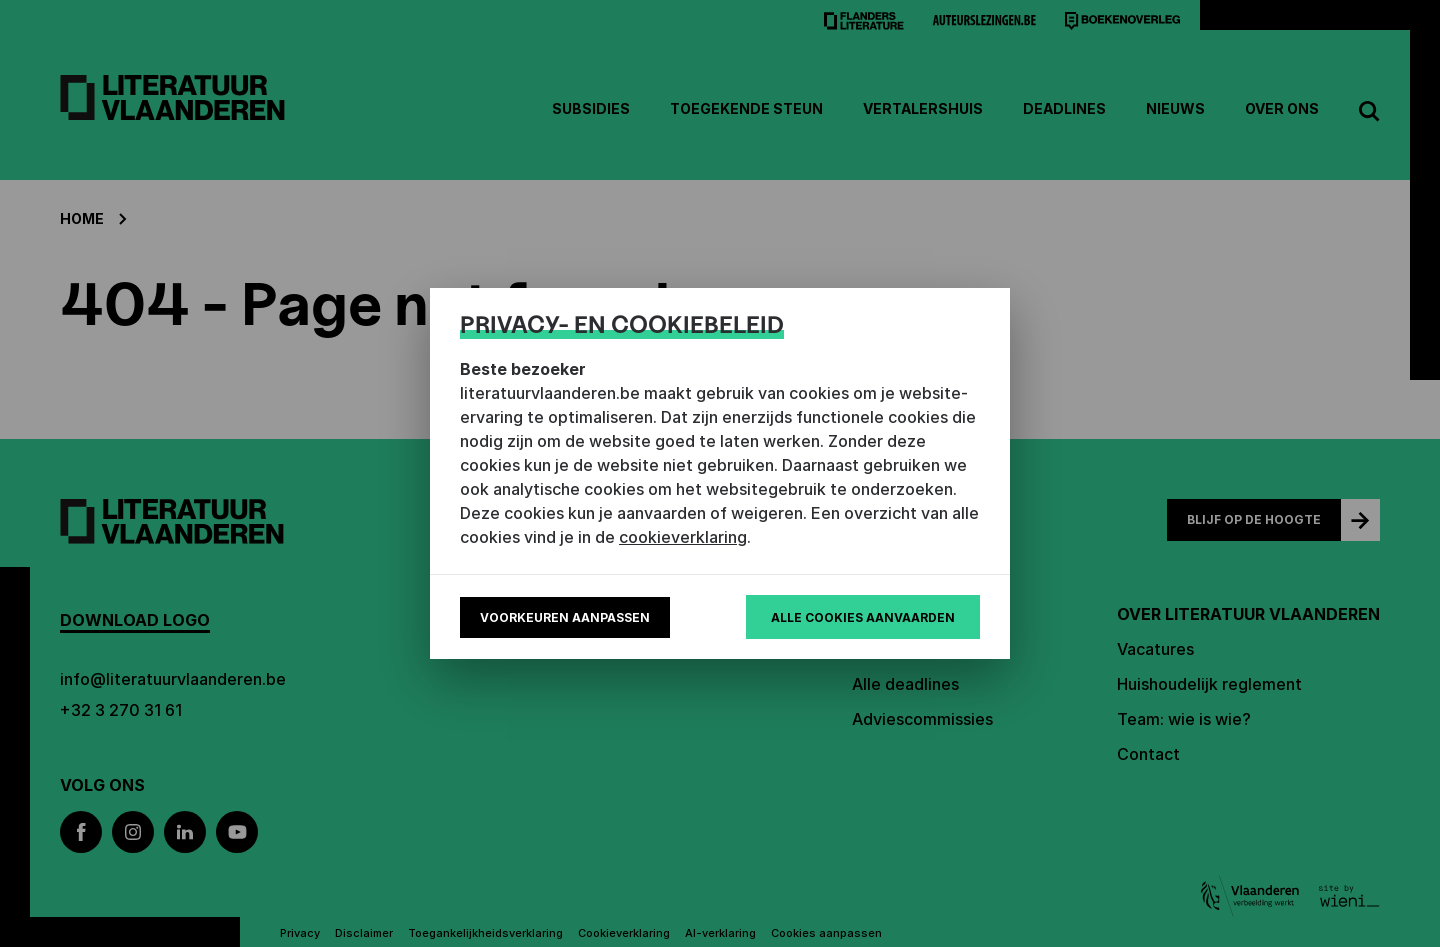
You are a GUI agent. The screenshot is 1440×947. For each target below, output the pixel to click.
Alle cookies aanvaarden (863, 617)
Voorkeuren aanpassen (565, 617)
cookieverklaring (683, 537)
